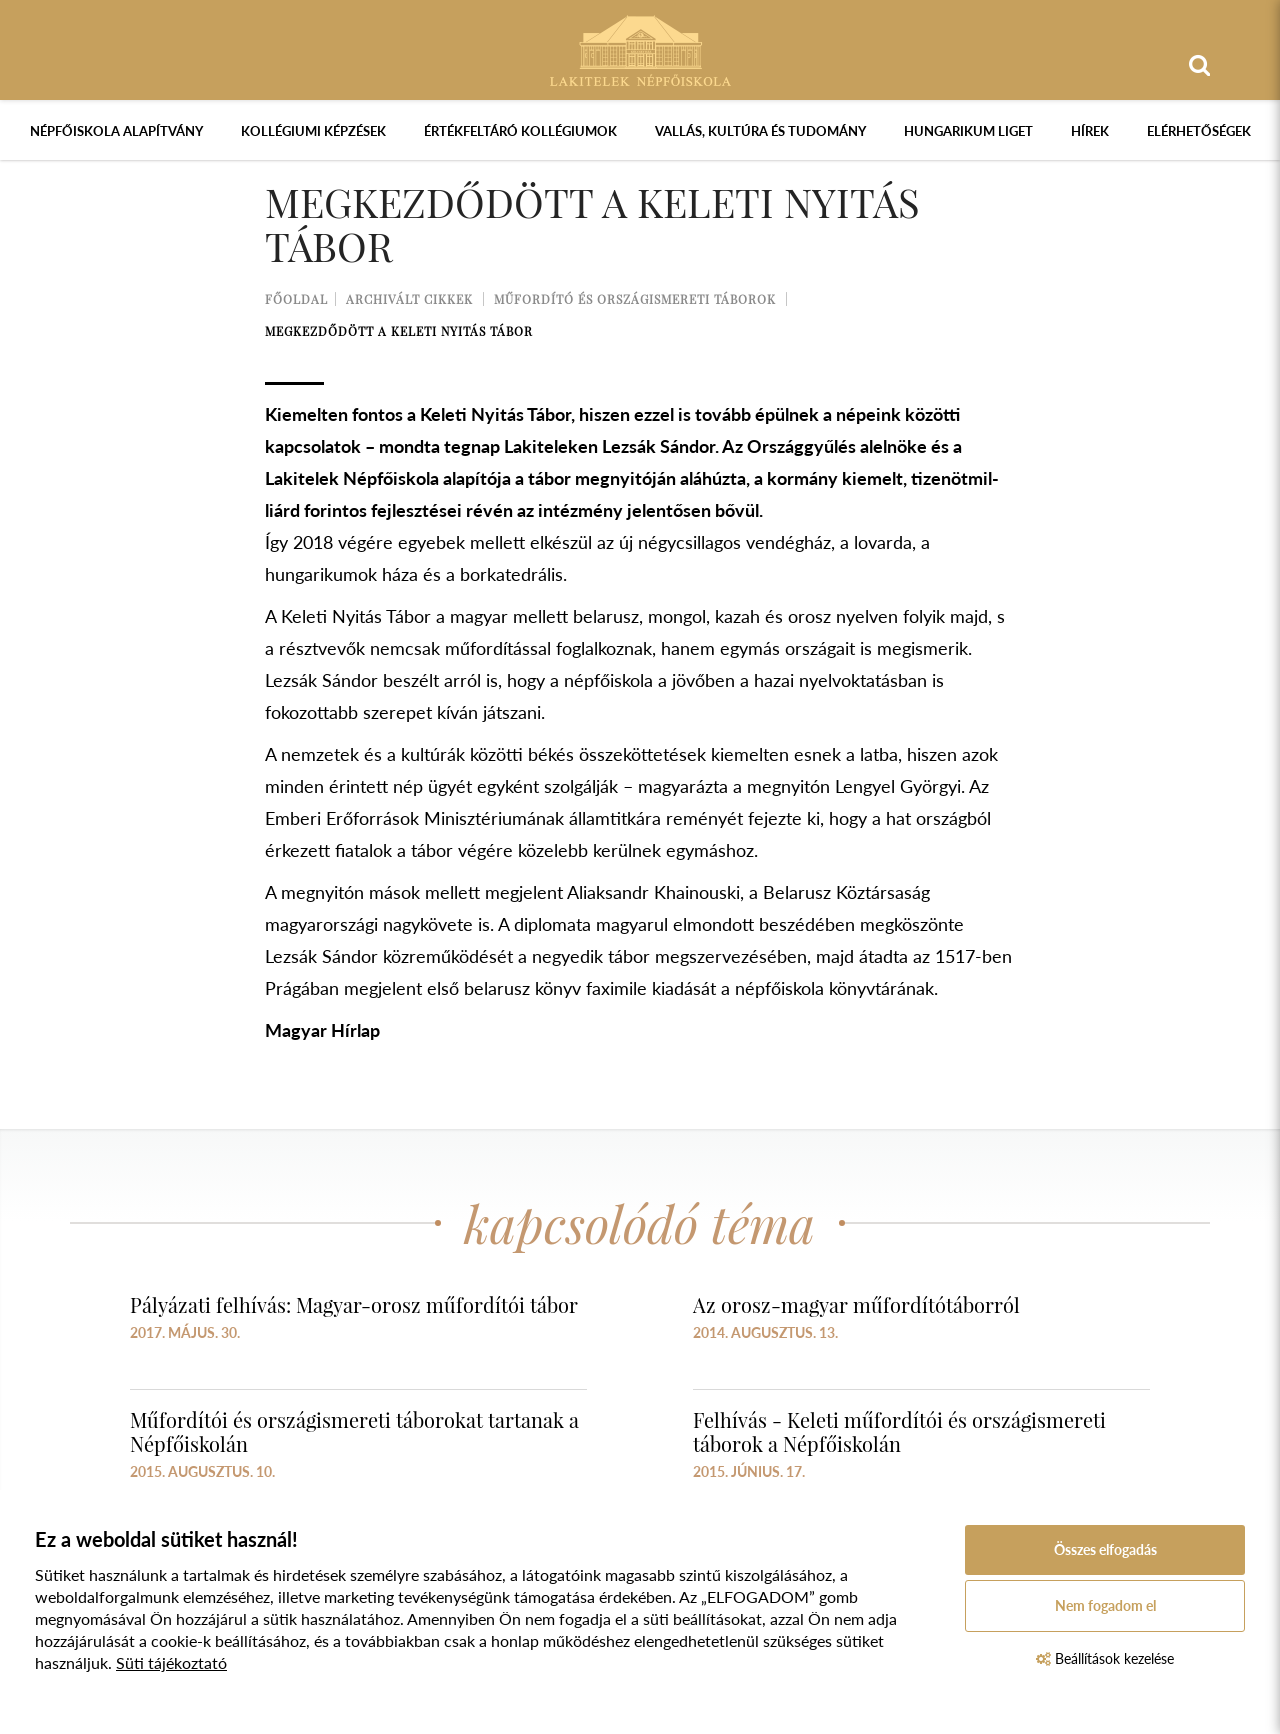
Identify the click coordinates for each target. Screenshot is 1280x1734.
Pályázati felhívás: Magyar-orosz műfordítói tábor (354, 1304)
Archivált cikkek (409, 299)
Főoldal (296, 299)
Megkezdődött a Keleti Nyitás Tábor (399, 331)
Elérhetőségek (1199, 131)
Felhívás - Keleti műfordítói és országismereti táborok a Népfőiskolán (899, 1431)
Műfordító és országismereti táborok (635, 299)
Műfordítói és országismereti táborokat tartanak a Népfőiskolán (354, 1431)
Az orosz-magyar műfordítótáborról (856, 1304)
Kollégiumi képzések (313, 131)
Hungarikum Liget (968, 131)
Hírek (1090, 131)
